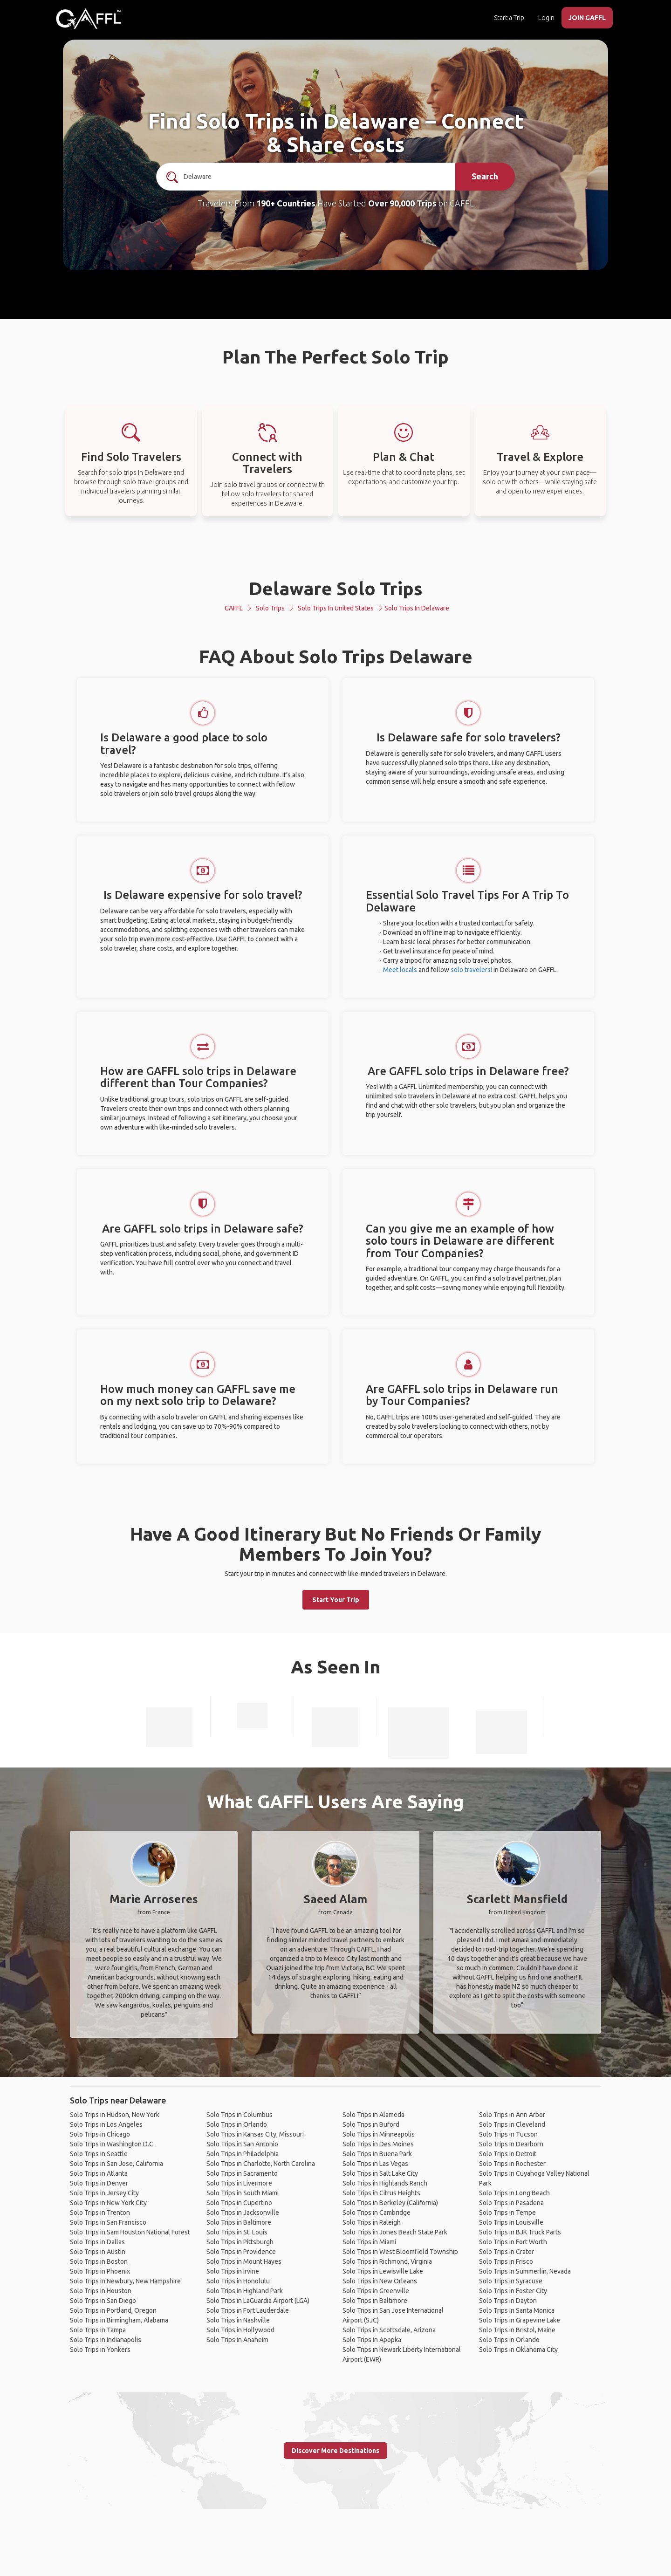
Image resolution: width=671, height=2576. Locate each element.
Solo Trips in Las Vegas (375, 2163)
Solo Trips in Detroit (507, 2154)
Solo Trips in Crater (506, 2251)
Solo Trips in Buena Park (377, 2154)
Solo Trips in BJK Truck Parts (520, 2232)
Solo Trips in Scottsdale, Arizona (389, 2330)
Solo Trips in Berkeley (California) (390, 2202)
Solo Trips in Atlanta (99, 2173)
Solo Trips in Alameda (373, 2114)
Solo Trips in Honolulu (238, 2281)
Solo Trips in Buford (370, 2124)
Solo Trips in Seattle (99, 2154)
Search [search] (485, 176)
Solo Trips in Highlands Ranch (384, 2183)
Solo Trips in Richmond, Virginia (387, 2261)
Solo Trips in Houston (100, 2291)
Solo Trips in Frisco (506, 2261)
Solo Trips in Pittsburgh (240, 2242)
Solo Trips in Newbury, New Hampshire (125, 2281)
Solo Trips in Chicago (100, 2134)
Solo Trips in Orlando (236, 2124)
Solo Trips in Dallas (97, 2242)
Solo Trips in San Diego (103, 2300)
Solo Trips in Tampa (98, 2330)
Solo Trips (270, 608)
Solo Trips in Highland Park (244, 2291)
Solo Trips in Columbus (239, 2114)
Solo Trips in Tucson (508, 2134)
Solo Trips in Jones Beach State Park (394, 2232)
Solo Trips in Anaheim (237, 2339)
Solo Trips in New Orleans (379, 2281)
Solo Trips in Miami (369, 2242)
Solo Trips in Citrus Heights (381, 2193)
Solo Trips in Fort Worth (513, 2242)
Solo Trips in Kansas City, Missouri (255, 2134)
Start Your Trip (335, 1599)
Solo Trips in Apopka (371, 2339)
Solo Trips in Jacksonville (242, 2212)
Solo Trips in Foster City (513, 2291)
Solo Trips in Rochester (512, 2163)
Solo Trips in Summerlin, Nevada (525, 2271)
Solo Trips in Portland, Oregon (113, 2310)
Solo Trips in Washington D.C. (112, 2144)
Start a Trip (509, 17)
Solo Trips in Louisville (511, 2222)
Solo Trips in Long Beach (514, 2193)
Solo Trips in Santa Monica (517, 2310)
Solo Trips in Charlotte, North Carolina (260, 2163)
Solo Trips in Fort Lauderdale (247, 2310)
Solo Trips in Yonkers (100, 2349)
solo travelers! (471, 969)
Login (546, 17)
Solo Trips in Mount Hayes (243, 2261)
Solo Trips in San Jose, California (116, 2163)
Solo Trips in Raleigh (371, 2222)
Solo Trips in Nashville (238, 2320)
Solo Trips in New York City (108, 2202)
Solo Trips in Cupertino (239, 2202)
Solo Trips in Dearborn (511, 2144)
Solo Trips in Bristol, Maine (517, 2330)
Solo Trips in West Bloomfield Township (400, 2251)
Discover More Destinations (335, 2450)
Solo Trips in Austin (97, 2251)
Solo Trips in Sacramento (242, 2173)
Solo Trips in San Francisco (108, 2222)
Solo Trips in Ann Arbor (512, 2114)
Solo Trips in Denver (99, 2183)
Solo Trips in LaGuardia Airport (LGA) (257, 2300)
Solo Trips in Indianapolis (105, 2339)
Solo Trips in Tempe (507, 2212)
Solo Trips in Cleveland (512, 2124)
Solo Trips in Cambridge (376, 2212)
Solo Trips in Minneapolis (378, 2134)
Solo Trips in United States (336, 608)
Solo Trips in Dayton (508, 2300)
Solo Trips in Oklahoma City (518, 2349)
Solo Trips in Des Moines (378, 2144)
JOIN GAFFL (587, 17)
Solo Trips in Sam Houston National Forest (130, 2232)
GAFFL (234, 608)
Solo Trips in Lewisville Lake (382, 2271)
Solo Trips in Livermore (239, 2183)
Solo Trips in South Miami (242, 2193)
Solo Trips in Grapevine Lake (519, 2320)
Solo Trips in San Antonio (242, 2144)
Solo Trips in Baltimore (238, 2222)
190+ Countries (285, 203)
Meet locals (400, 969)
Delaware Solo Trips (336, 588)
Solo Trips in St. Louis (236, 2232)
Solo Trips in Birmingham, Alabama (119, 2320)
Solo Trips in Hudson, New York (114, 2114)
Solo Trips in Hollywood (240, 2330)
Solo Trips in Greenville (375, 2291)
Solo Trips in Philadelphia (242, 2154)
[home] (88, 18)
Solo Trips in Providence (241, 2251)
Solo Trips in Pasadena (511, 2202)
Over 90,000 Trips (402, 203)
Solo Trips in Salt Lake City (380, 2173)
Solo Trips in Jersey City (104, 2193)
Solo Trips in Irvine (232, 2271)
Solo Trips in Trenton (100, 2212)
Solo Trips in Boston (99, 2261)
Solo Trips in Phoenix (100, 2271)
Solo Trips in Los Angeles (106, 2124)
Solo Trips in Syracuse (510, 2281)
